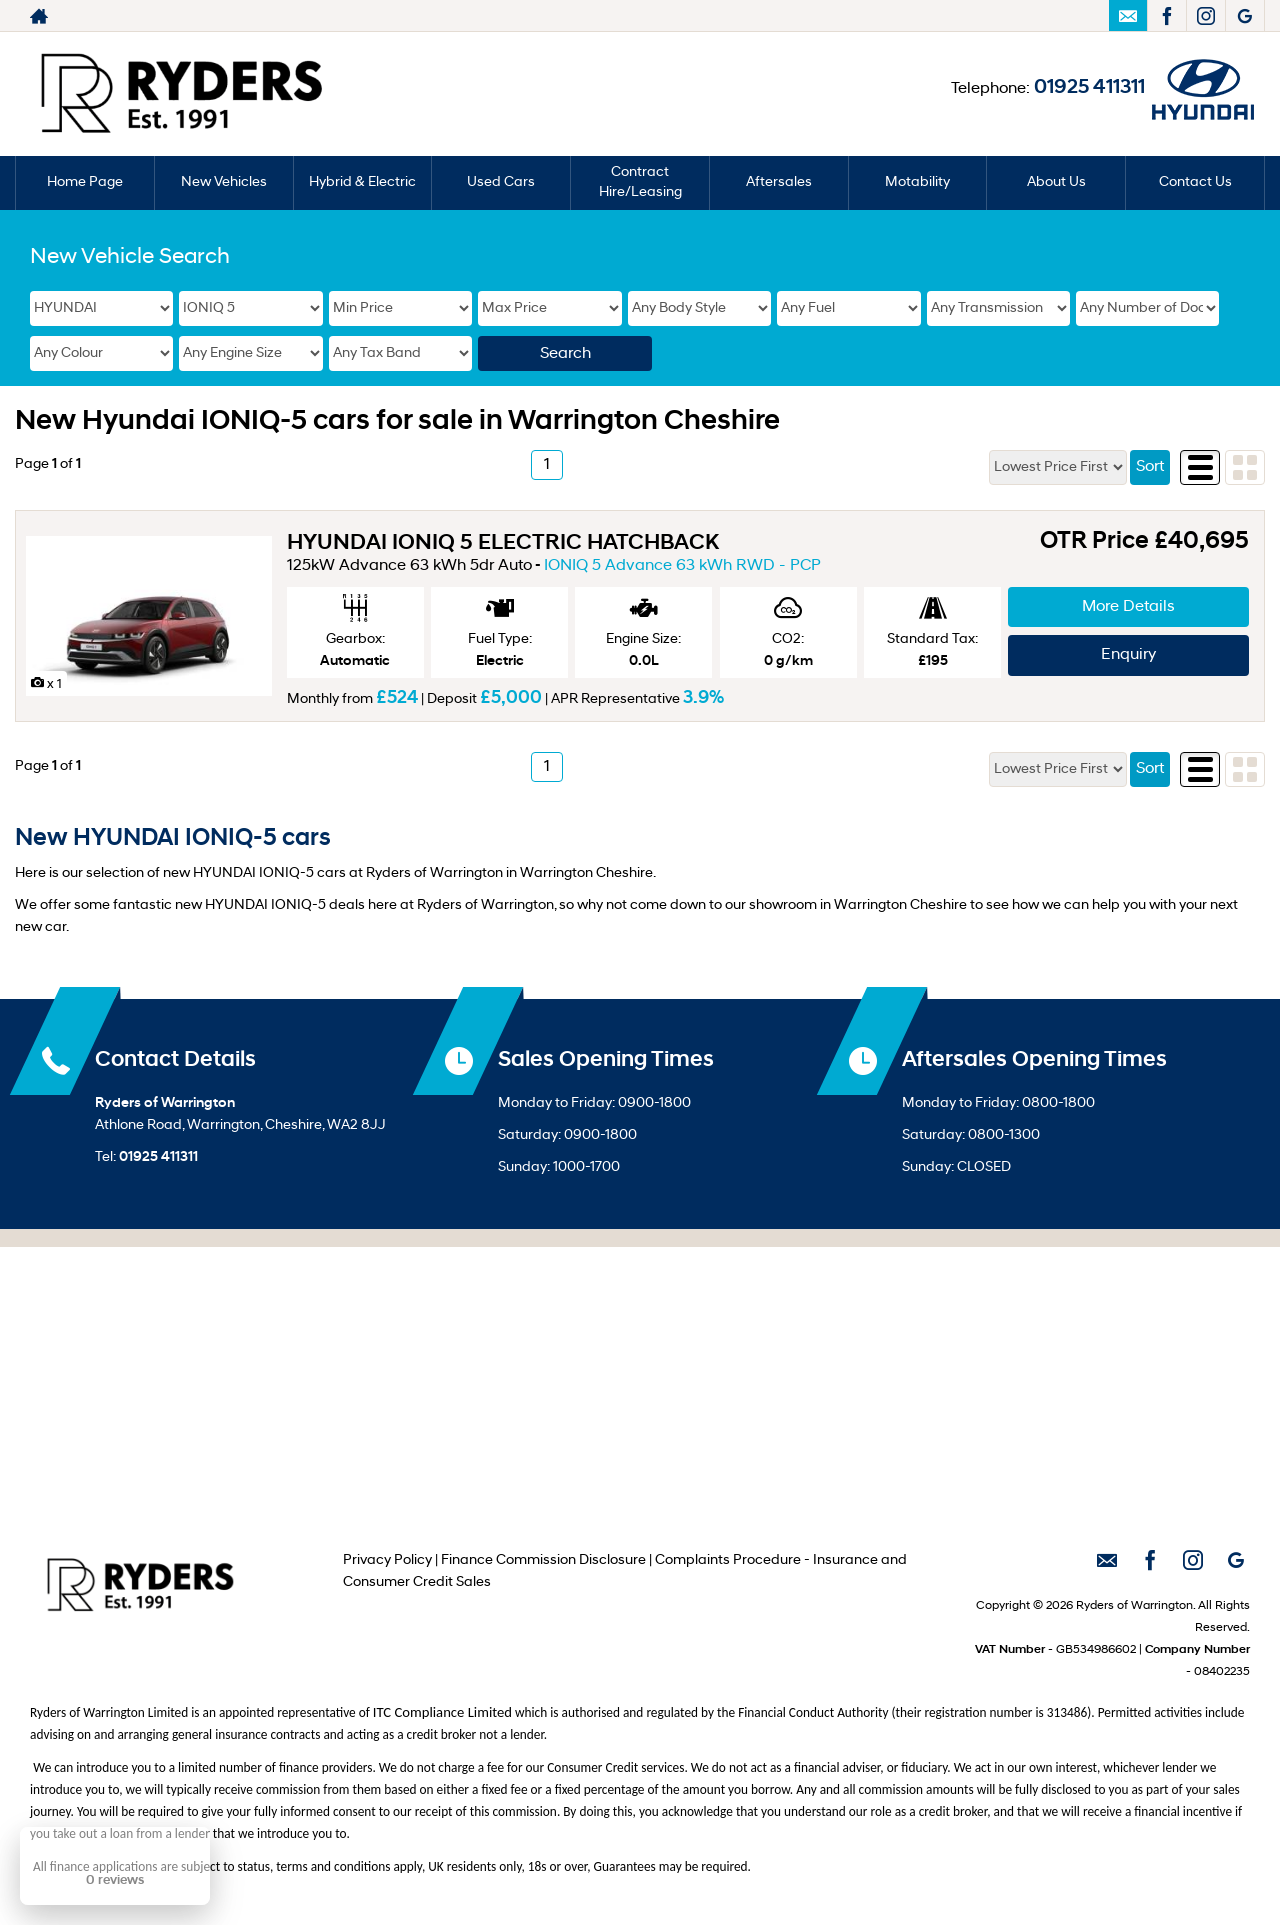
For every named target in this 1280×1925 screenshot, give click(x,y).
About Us (1056, 182)
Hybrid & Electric (362, 182)
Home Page (85, 182)
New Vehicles (224, 182)
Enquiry (1128, 655)
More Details (1128, 607)
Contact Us (1195, 182)
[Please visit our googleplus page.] (1244, 16)
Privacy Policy (387, 1560)
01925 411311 (1089, 88)
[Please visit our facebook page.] (1166, 16)
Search (565, 354)
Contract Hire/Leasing (640, 182)
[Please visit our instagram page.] (1205, 16)
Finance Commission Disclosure (543, 1560)
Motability (917, 182)
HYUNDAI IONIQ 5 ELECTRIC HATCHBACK (503, 543)
